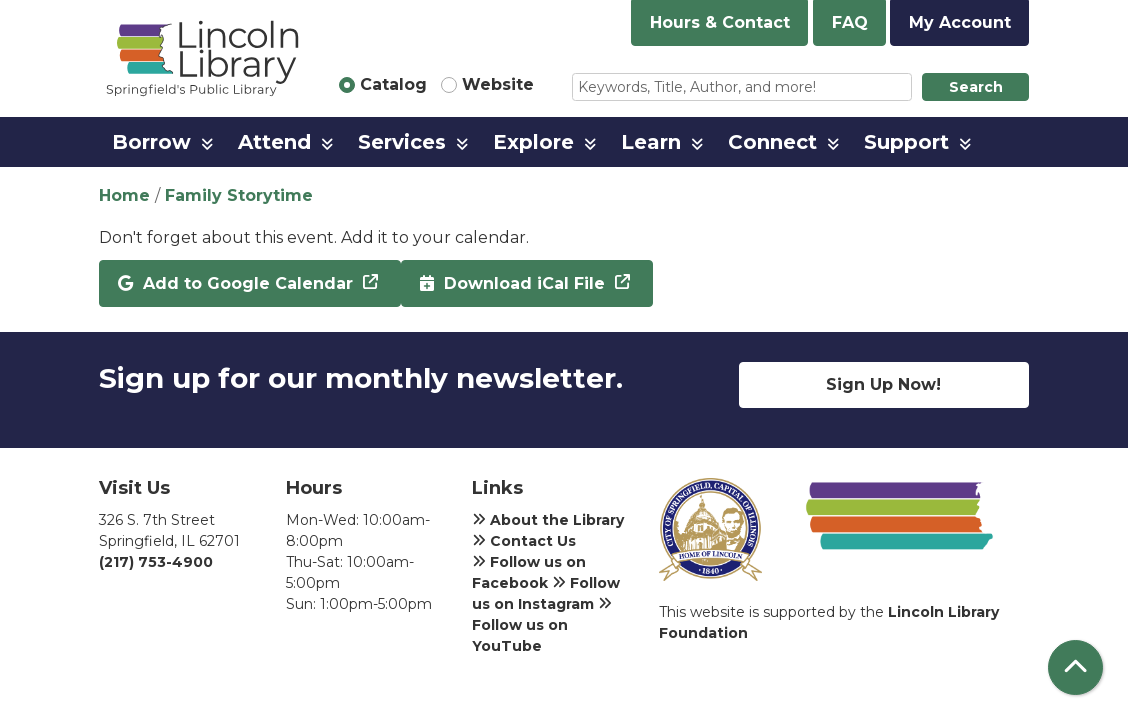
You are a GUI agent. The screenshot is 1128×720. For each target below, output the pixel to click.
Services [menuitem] (402, 142)
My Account (960, 22)
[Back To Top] (1075, 667)
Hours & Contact (720, 22)
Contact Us (524, 541)
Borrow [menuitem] (151, 142)
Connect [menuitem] (772, 142)
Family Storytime (239, 195)
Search (976, 87)
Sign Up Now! (883, 384)
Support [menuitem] (906, 142)
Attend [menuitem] (274, 142)
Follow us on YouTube (542, 625)
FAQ (850, 22)
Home (124, 195)
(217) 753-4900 (156, 562)
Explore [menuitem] (533, 142)
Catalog (393, 84)
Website (498, 84)
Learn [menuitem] (651, 142)
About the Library (548, 520)
